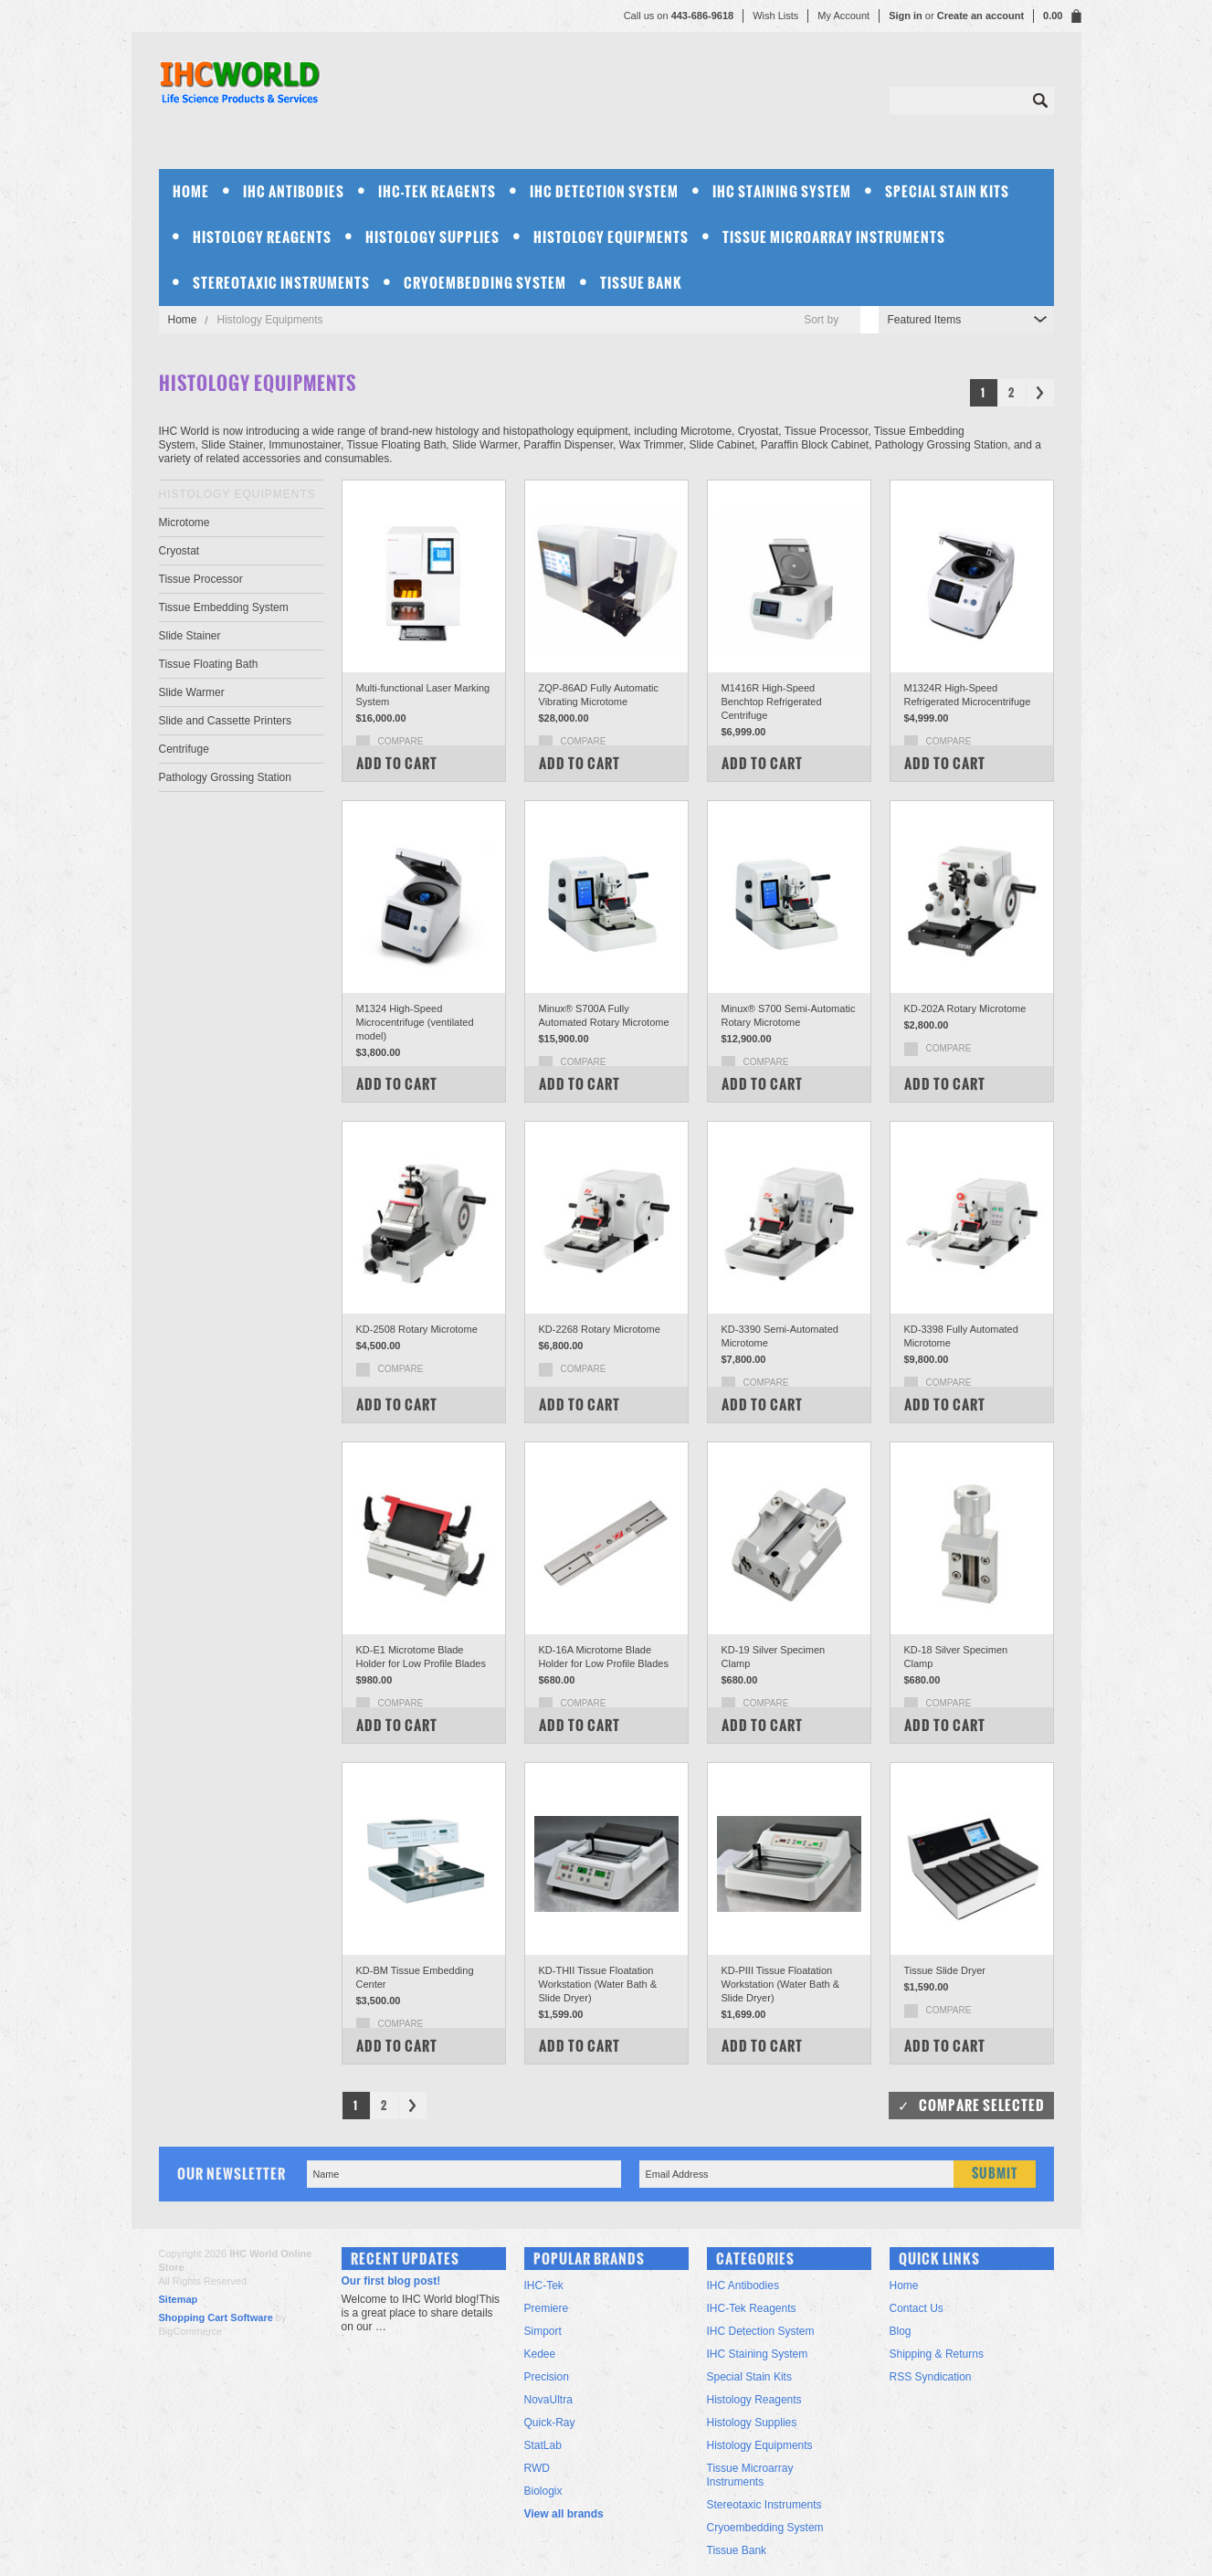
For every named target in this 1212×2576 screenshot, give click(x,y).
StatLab (543, 2445)
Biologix (543, 2491)
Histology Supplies (432, 237)
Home (182, 319)
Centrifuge (184, 749)
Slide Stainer (190, 635)
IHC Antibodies (293, 191)
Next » (1040, 392)
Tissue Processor (201, 579)
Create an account (980, 15)
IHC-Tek (544, 2285)
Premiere (546, 2308)
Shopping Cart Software (216, 2317)
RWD (537, 2468)
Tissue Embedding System (224, 607)
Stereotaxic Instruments (281, 282)
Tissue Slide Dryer (944, 1970)
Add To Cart (396, 763)
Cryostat (179, 550)
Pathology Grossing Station (225, 777)
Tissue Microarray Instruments (833, 237)
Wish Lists (775, 15)
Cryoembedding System (485, 282)
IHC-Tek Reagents (437, 191)
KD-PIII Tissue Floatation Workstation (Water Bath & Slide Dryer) (781, 1984)
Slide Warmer (192, 692)
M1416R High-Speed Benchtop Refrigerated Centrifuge (772, 701)
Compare (401, 741)
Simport (543, 2331)
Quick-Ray (549, 2422)
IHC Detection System (604, 191)
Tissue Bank (641, 282)
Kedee (540, 2354)
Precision (546, 2376)
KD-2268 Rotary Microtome (599, 1329)
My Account (843, 15)
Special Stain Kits (947, 191)
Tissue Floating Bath (208, 664)
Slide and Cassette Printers (225, 720)
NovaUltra (548, 2399)
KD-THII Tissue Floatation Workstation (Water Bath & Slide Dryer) (598, 1984)
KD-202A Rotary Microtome (965, 1008)
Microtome (184, 522)
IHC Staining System (781, 191)
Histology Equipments (611, 237)
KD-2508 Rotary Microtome (417, 1329)
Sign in (905, 15)
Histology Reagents (262, 237)
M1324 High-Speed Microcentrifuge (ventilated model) (415, 1022)
